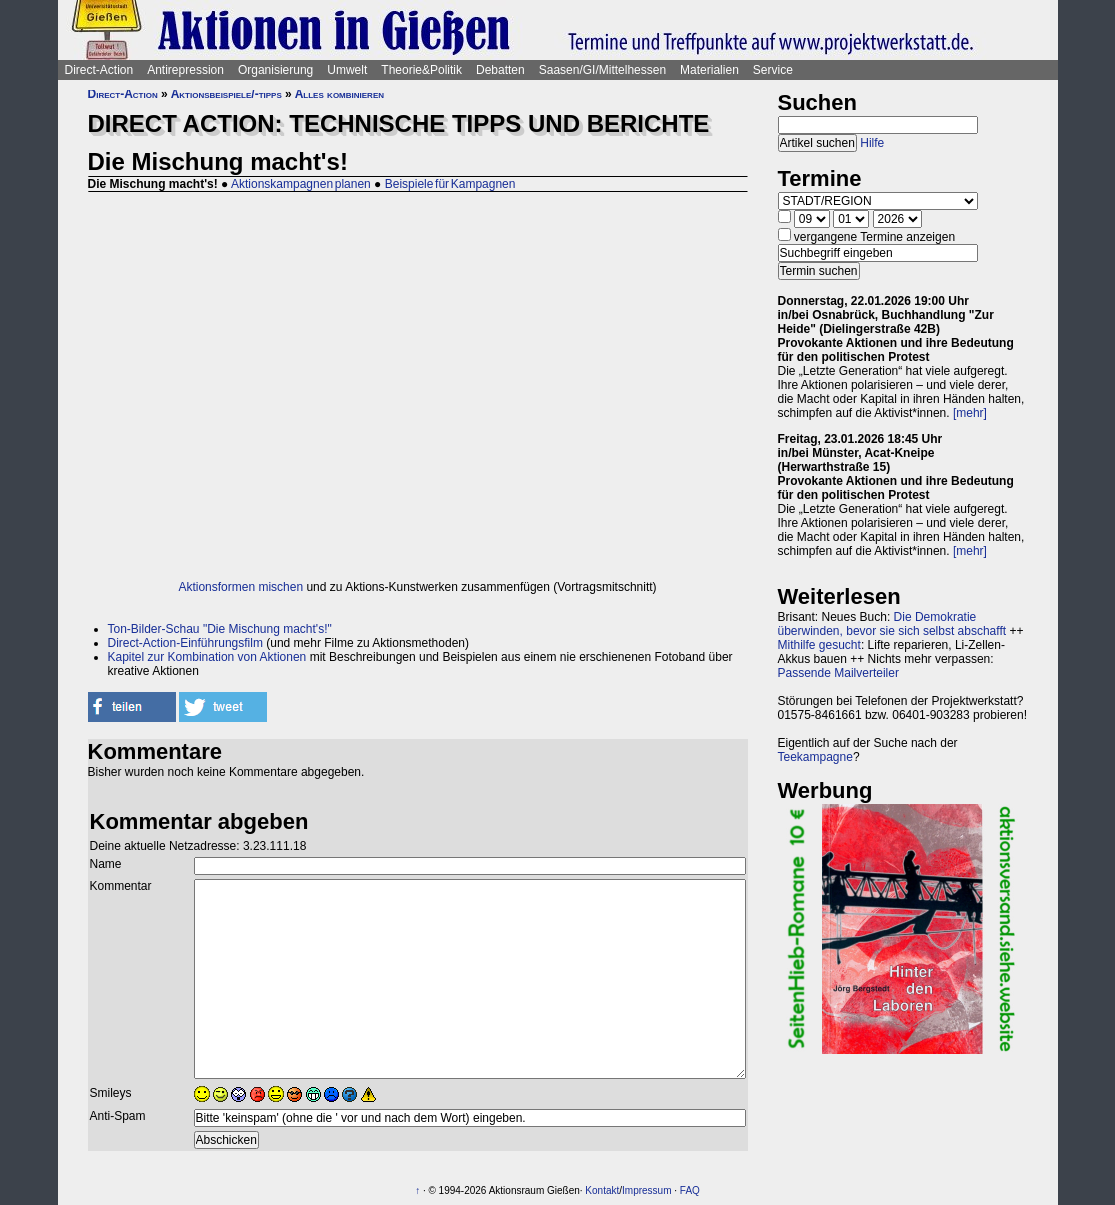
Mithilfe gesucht (819, 645)
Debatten (500, 70)
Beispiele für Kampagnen (450, 184)
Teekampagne (815, 757)
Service (773, 70)
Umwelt (347, 70)
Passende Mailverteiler (838, 673)
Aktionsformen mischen (240, 587)
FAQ (690, 1190)
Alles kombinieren (339, 94)
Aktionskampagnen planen (301, 184)
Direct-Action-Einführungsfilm (185, 643)
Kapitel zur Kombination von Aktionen (207, 657)
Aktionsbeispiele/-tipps (226, 94)
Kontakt (602, 1190)
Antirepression (185, 70)
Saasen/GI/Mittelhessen (602, 70)
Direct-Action (99, 70)
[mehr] (970, 413)
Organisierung (275, 70)
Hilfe (872, 143)
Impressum (646, 1190)
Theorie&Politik (421, 70)
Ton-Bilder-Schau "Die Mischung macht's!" (220, 629)
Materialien (709, 70)
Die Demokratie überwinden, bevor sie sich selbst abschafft (892, 624)
